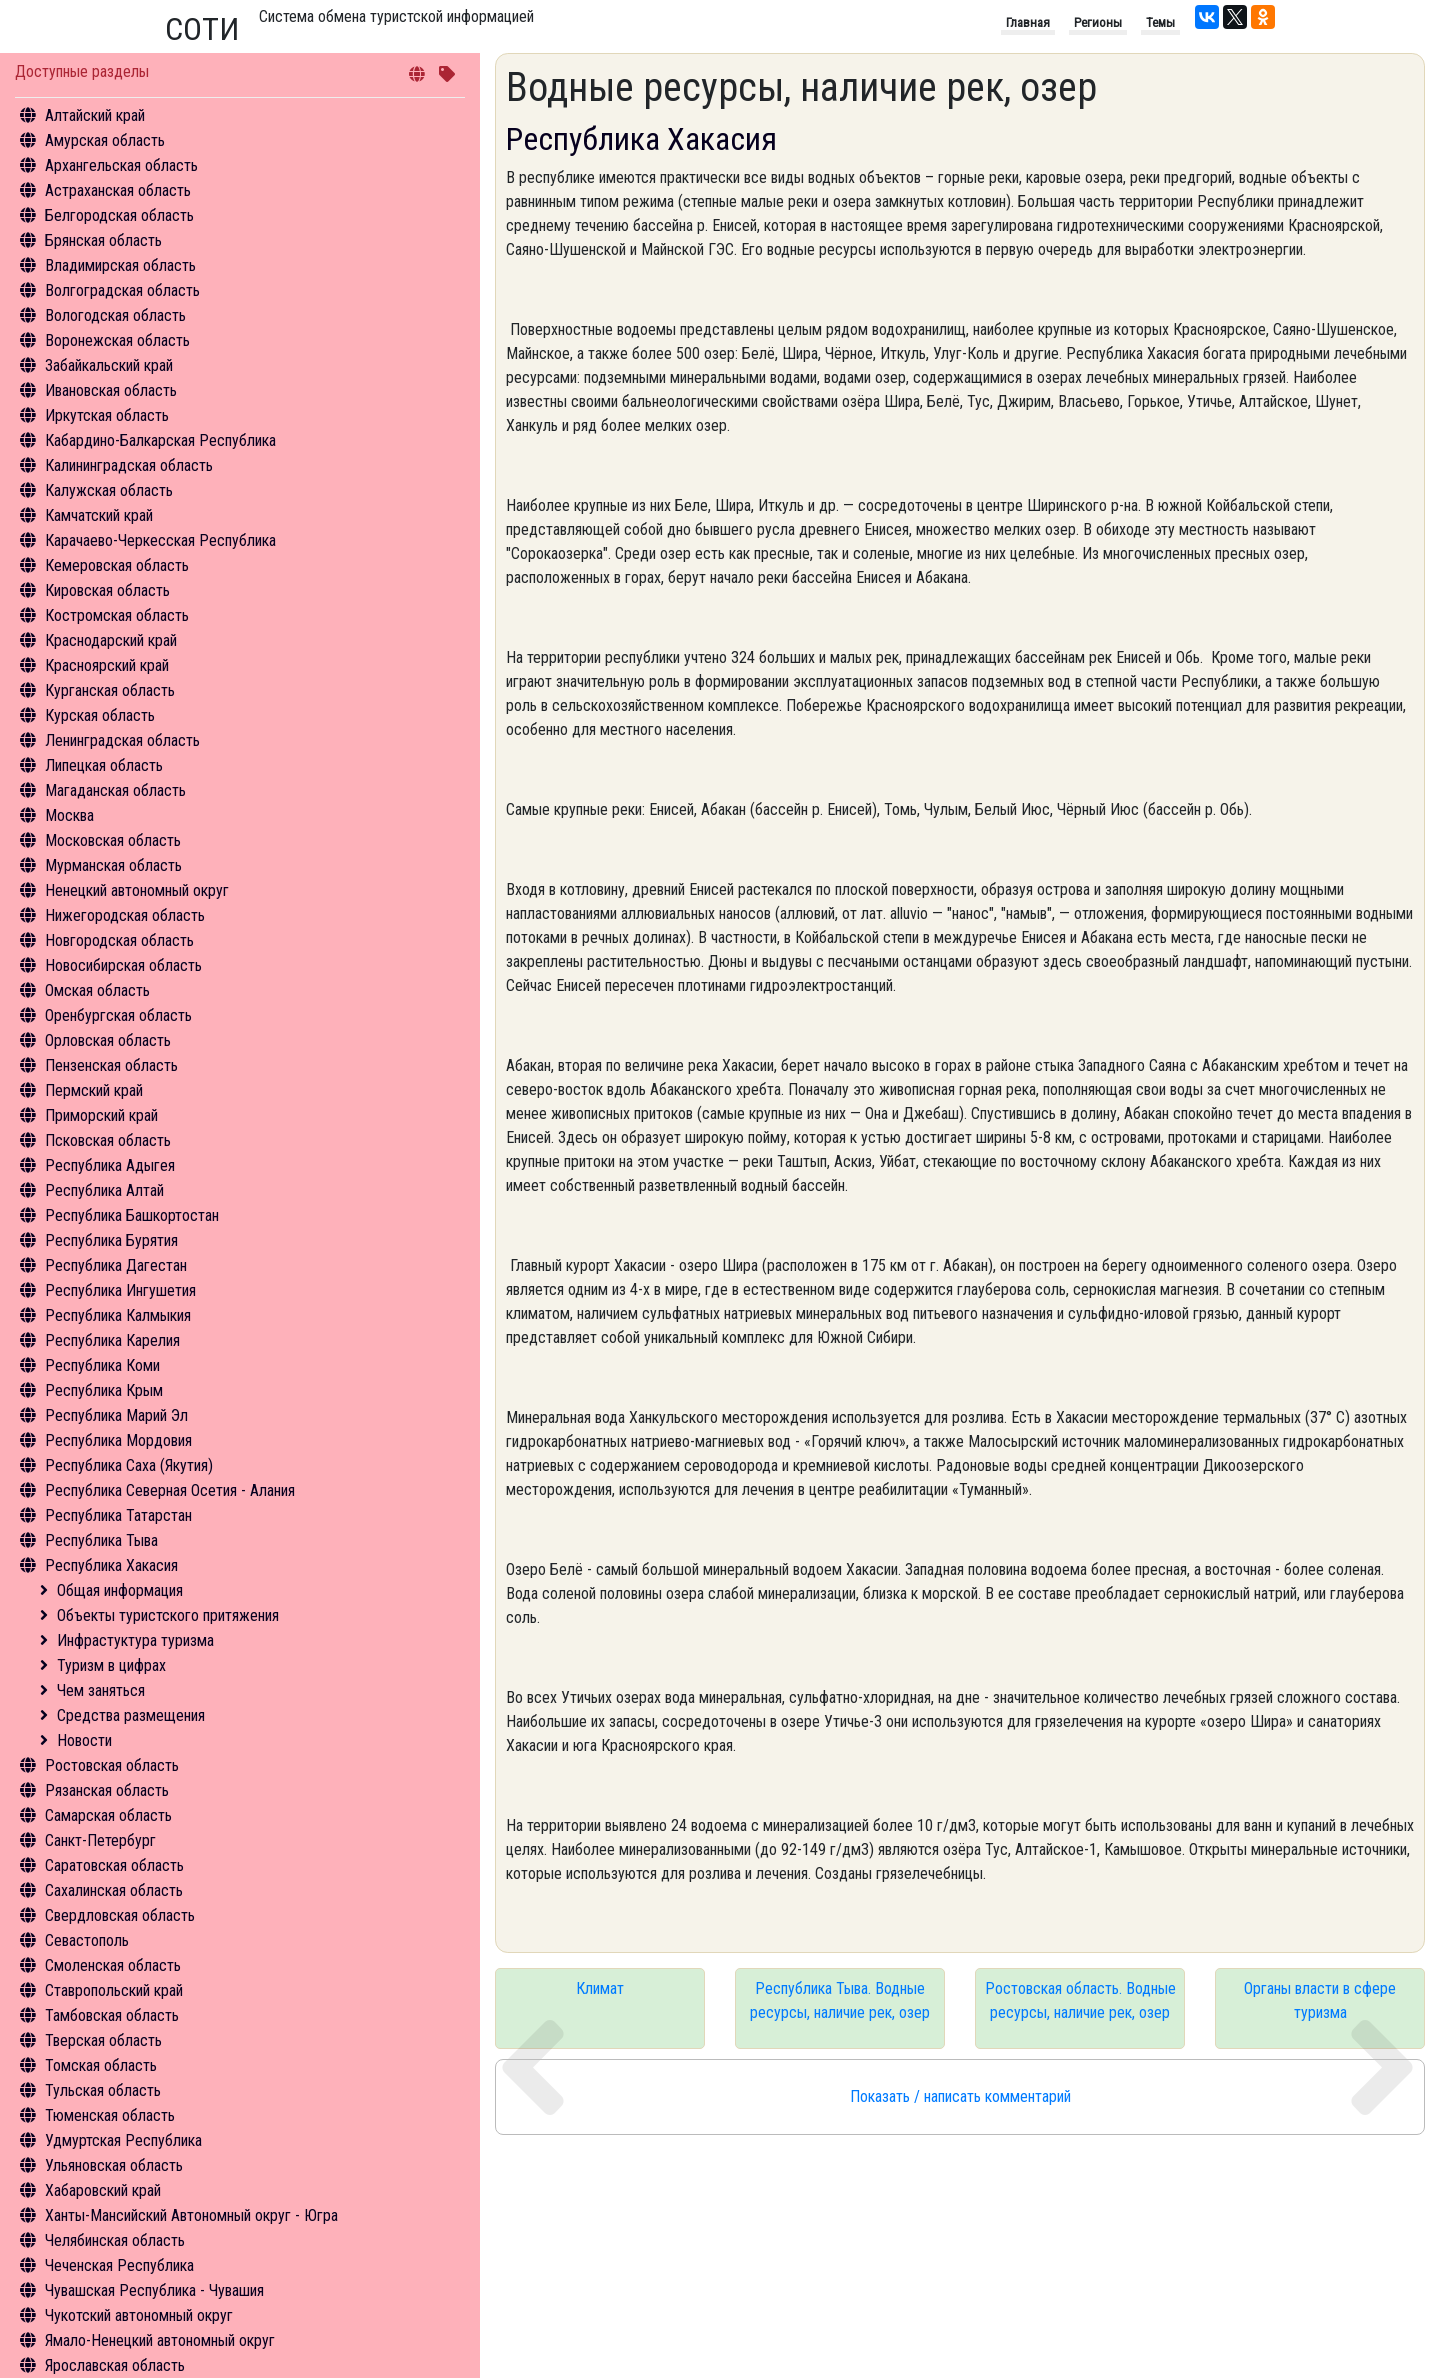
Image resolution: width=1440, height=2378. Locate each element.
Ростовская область (112, 1765)
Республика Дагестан (116, 1265)
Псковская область (108, 1140)
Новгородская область (119, 940)
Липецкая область (104, 765)
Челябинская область (115, 2240)
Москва (69, 815)
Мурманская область (113, 865)
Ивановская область (111, 390)
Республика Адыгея (110, 1165)
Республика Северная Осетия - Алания (170, 1490)
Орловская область (108, 1040)
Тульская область (103, 2090)
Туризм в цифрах (111, 1665)
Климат (600, 1988)
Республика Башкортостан (132, 1215)
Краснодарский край (111, 640)
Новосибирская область (123, 965)
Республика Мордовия (118, 1440)
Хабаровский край (103, 2190)
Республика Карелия (112, 1340)
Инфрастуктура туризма (135, 1640)
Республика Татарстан (118, 1515)
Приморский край (101, 1115)
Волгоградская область (122, 290)
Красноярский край (107, 665)
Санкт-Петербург (100, 1840)
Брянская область (103, 240)
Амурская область (105, 140)
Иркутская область (107, 415)
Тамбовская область (112, 2015)
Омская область (97, 990)
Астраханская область (118, 190)
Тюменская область (110, 2115)
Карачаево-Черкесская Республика (160, 540)
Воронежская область (117, 340)
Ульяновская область (114, 2165)
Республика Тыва (101, 1540)
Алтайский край (95, 115)
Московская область (113, 840)
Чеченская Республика (119, 2265)
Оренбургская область (118, 1015)
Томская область (101, 2065)
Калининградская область (129, 465)
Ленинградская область (122, 740)
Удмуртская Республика (123, 2140)
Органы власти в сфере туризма (1320, 2000)
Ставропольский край (114, 1990)
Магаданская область (115, 790)
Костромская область (117, 615)
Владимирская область (120, 265)
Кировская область (107, 590)
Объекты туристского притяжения (168, 1615)
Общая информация (120, 1590)
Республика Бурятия (111, 1240)
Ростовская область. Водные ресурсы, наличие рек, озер (1080, 2000)
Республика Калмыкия (118, 1315)
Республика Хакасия (111, 1565)
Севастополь (87, 1940)
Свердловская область (120, 1915)
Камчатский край (99, 515)
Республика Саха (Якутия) (129, 1465)
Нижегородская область (125, 915)
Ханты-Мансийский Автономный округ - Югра (191, 2215)
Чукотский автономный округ (139, 2315)
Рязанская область (107, 1790)
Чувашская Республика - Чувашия (154, 2290)
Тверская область (103, 2040)
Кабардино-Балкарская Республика (160, 440)
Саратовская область (114, 1865)
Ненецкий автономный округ (137, 890)
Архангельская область (121, 165)
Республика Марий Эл (116, 1415)
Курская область (100, 715)
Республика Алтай (104, 1190)
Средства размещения (131, 1715)
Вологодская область (115, 315)
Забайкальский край (109, 365)
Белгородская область (119, 215)
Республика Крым (104, 1390)
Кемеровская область (117, 565)
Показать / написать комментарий (960, 2096)
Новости (84, 1740)
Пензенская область (111, 1065)
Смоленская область (113, 1965)
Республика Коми (102, 1365)
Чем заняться (101, 1690)
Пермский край (94, 1090)
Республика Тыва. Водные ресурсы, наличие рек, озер (840, 2000)
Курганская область (110, 690)
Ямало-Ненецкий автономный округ (160, 2340)
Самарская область (108, 1815)
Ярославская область (115, 2365)
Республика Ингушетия (120, 1290)
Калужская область (109, 490)
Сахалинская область (114, 1890)
